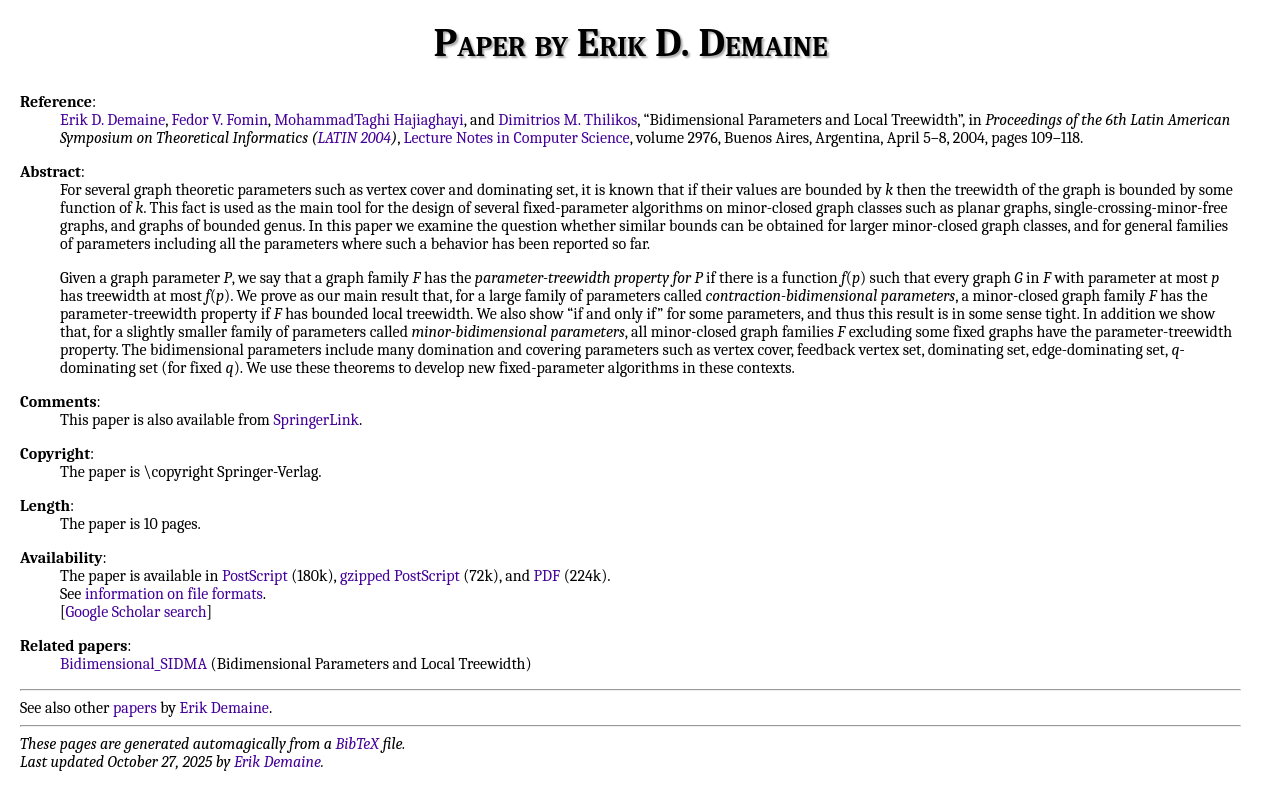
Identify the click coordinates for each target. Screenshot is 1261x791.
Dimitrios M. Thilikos (567, 120)
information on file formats (174, 594)
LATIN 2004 (354, 138)
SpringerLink (316, 420)
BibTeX (357, 744)
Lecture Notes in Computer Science (516, 138)
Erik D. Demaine (112, 120)
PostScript (255, 576)
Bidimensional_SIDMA (133, 664)
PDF (547, 576)
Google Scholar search (136, 612)
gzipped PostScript (400, 576)
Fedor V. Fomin (220, 120)
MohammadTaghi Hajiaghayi (369, 120)
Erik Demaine (224, 708)
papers (135, 708)
